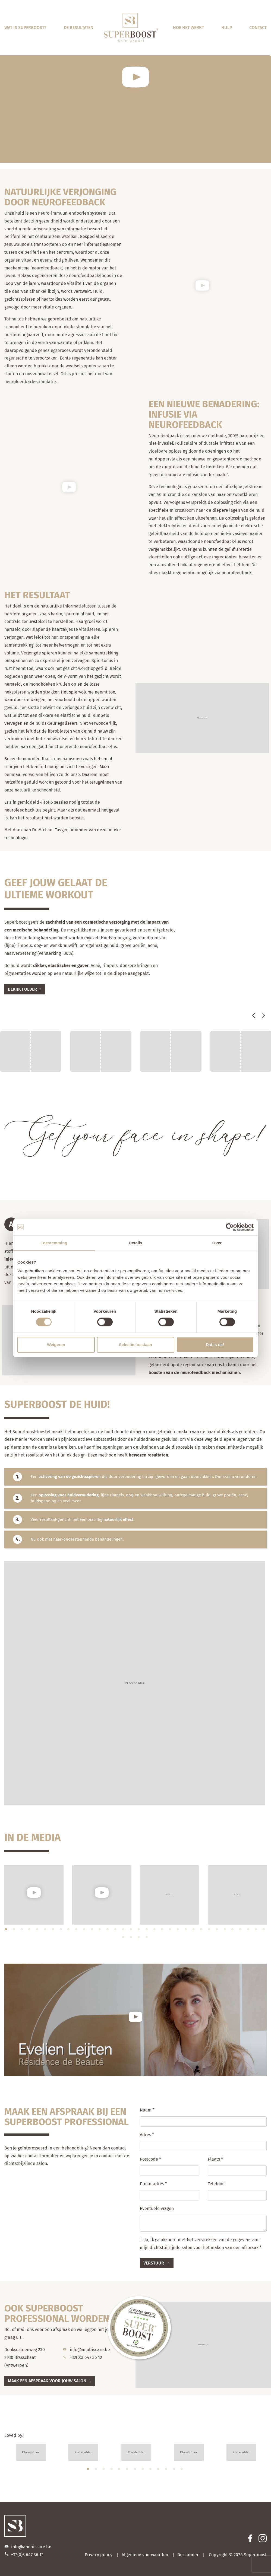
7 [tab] (53, 1931)
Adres (147, 2134)
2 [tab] (14, 1931)
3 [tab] (22, 1931)
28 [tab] (217, 1931)
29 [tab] (225, 1931)
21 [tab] (163, 1931)
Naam (147, 2110)
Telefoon (216, 2183)
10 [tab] (77, 1931)
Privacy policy (98, 2554)
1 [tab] (6, 1931)
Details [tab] (135, 1243)
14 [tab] (108, 1931)
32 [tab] (249, 1931)
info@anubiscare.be (90, 2349)
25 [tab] (194, 1931)
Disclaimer (187, 2554)
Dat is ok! (215, 1344)
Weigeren (56, 1344)
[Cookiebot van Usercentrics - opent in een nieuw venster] (230, 1227)
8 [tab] (61, 1931)
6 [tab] (46, 1931)
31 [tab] (241, 1931)
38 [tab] (147, 1939)
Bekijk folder (22, 989)
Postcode (150, 2159)
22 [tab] (170, 1931)
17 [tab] (131, 1931)
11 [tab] (85, 1931)
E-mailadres (153, 2183)
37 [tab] (139, 1939)
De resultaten (78, 27)
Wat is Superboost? (25, 27)
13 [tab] (100, 1931)
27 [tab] (210, 1931)
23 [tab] (178, 1931)
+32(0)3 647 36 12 (86, 2357)
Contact (258, 27)
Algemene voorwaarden (145, 2554)
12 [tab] (92, 1931)
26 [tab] (202, 1931)
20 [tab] (155, 1931)
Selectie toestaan (135, 1344)
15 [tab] (116, 1931)
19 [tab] (147, 1931)
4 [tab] (30, 1931)
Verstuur (154, 2263)
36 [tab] (131, 1939)
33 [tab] (257, 1931)
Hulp (226, 27)
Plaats (215, 2159)
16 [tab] (124, 1931)
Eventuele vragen (157, 2208)
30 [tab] (233, 1931)
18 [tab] (139, 1931)
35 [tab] (124, 1939)
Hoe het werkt (188, 27)
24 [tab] (186, 1931)
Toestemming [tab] (54, 1243)
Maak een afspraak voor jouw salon (47, 2380)
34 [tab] (264, 1931)
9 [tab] (69, 1931)
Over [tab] (217, 1243)
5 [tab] (38, 1931)
